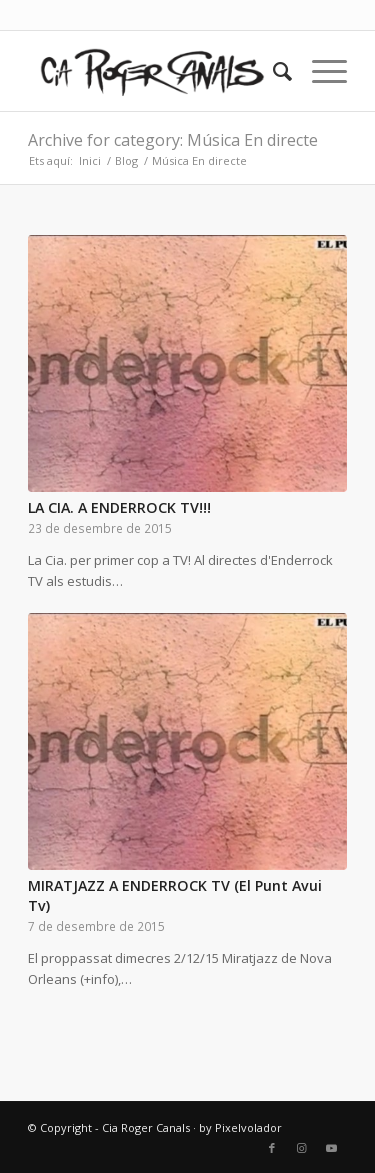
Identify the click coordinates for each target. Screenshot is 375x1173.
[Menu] (319, 71)
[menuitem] (272, 71)
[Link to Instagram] (302, 1148)
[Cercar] (272, 71)
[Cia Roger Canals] (155, 71)
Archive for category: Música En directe (173, 140)
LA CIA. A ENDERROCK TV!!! (119, 507)
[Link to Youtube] (332, 1148)
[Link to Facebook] (272, 1148)
